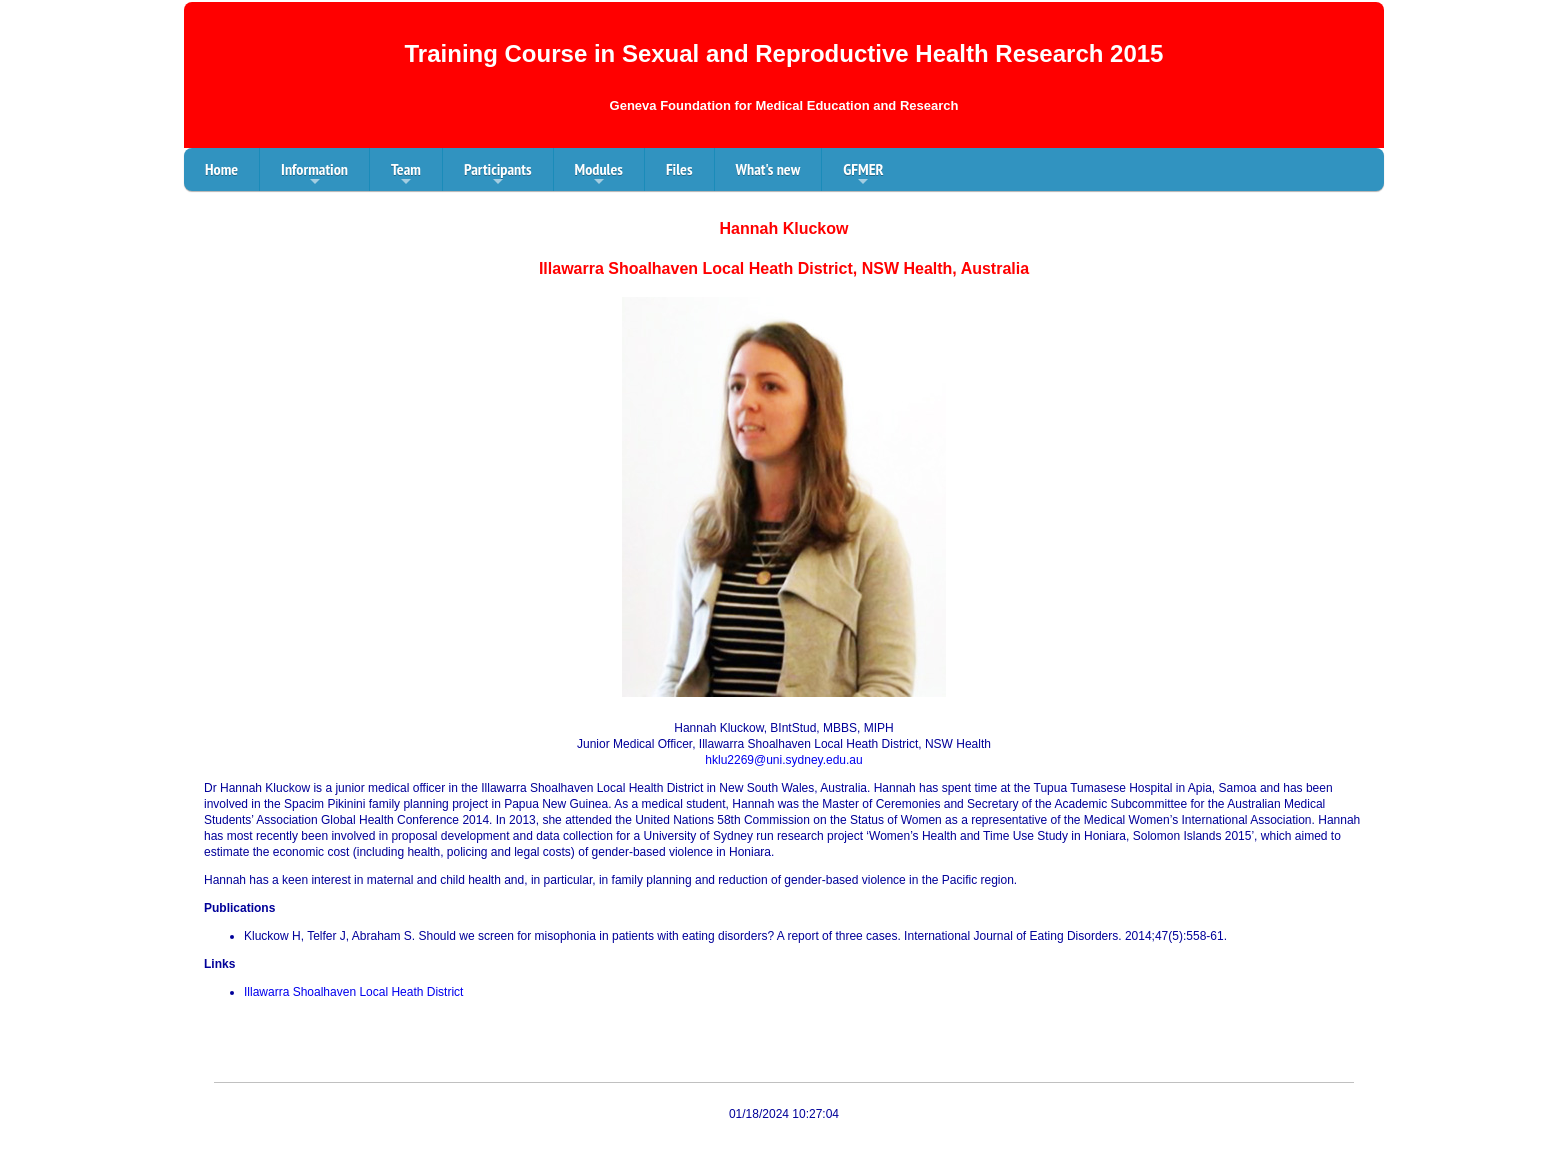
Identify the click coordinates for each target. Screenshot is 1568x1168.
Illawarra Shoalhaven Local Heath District (353, 992)
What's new (768, 169)
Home (221, 169)
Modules (599, 175)
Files (679, 169)
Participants (498, 175)
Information (314, 175)
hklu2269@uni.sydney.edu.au (783, 760)
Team (406, 175)
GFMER (863, 175)
